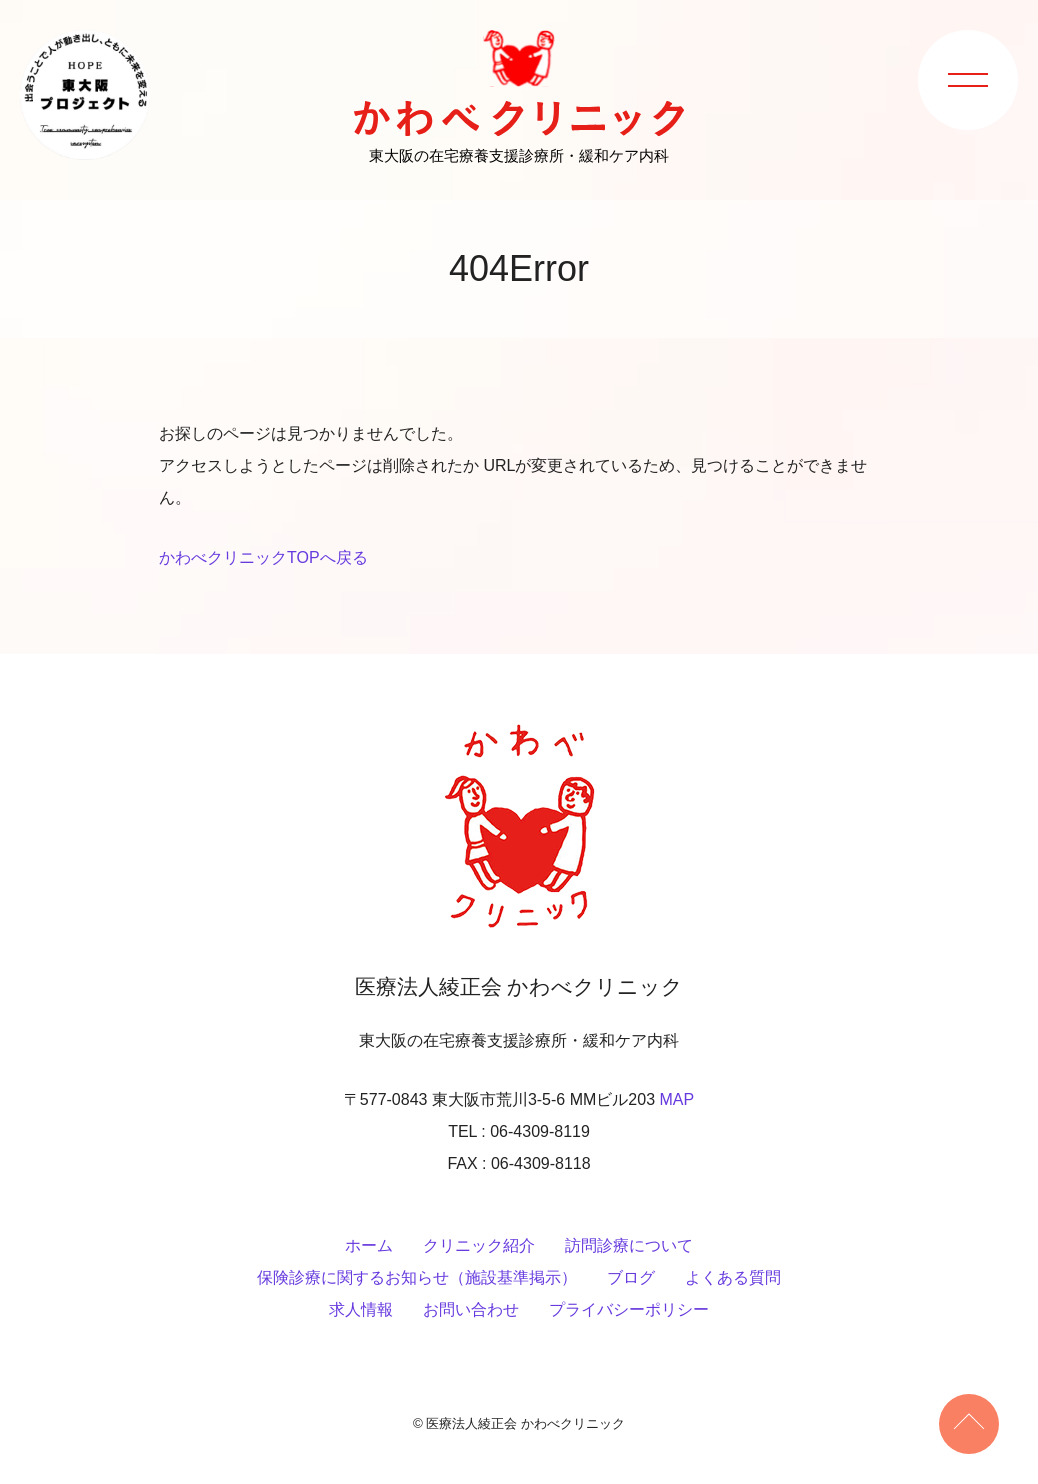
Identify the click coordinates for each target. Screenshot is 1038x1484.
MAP (676, 1099)
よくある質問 (733, 1277)
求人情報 (361, 1309)
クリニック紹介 (479, 1245)
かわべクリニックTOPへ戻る (263, 557)
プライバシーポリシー (629, 1309)
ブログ (631, 1277)
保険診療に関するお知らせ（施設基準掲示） (417, 1277)
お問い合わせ (471, 1309)
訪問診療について (629, 1245)
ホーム (369, 1245)
